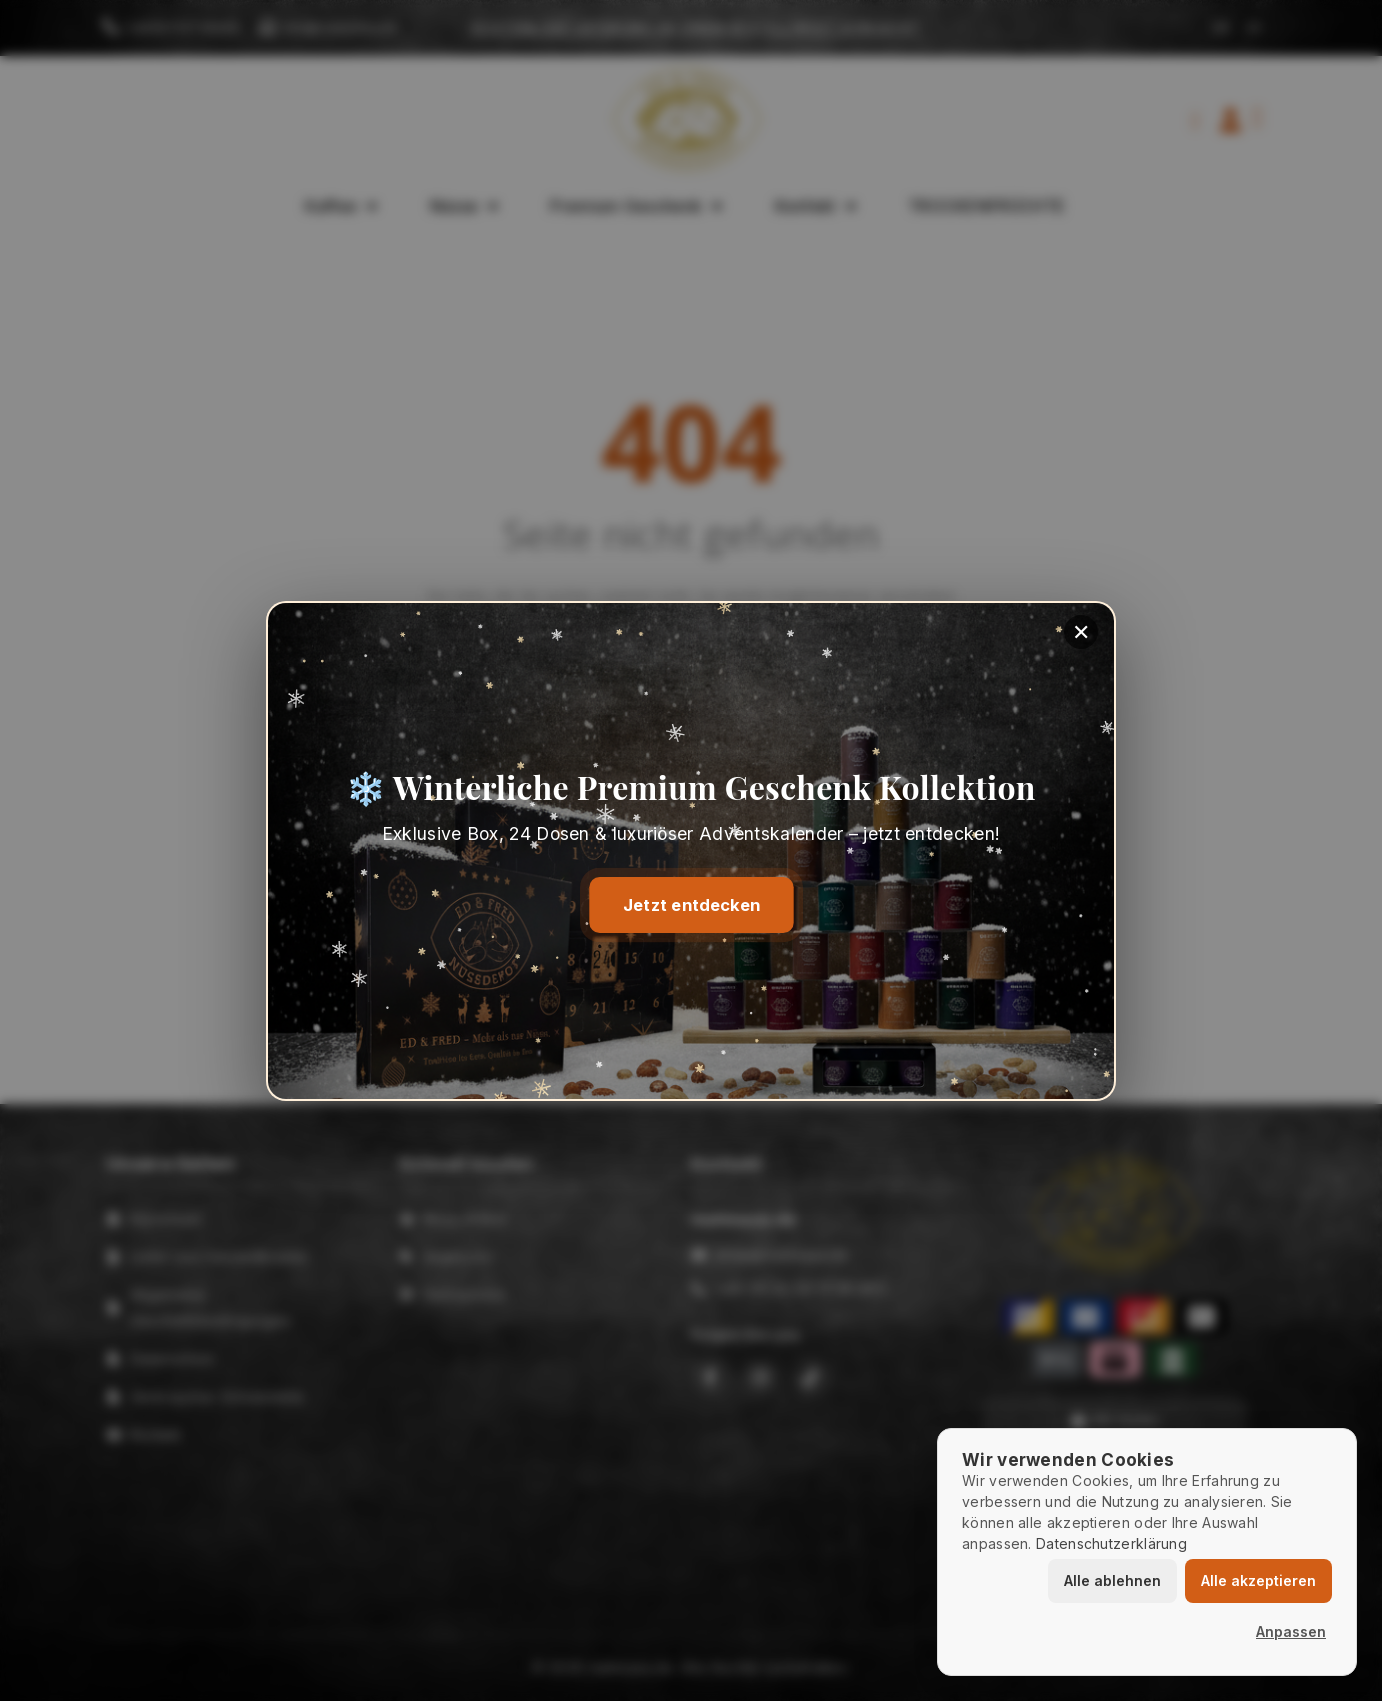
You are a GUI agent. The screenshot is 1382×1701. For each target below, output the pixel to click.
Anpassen (1291, 1631)
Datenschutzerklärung (1111, 1543)
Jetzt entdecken (690, 905)
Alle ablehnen (1112, 1580)
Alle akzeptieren (1258, 1580)
